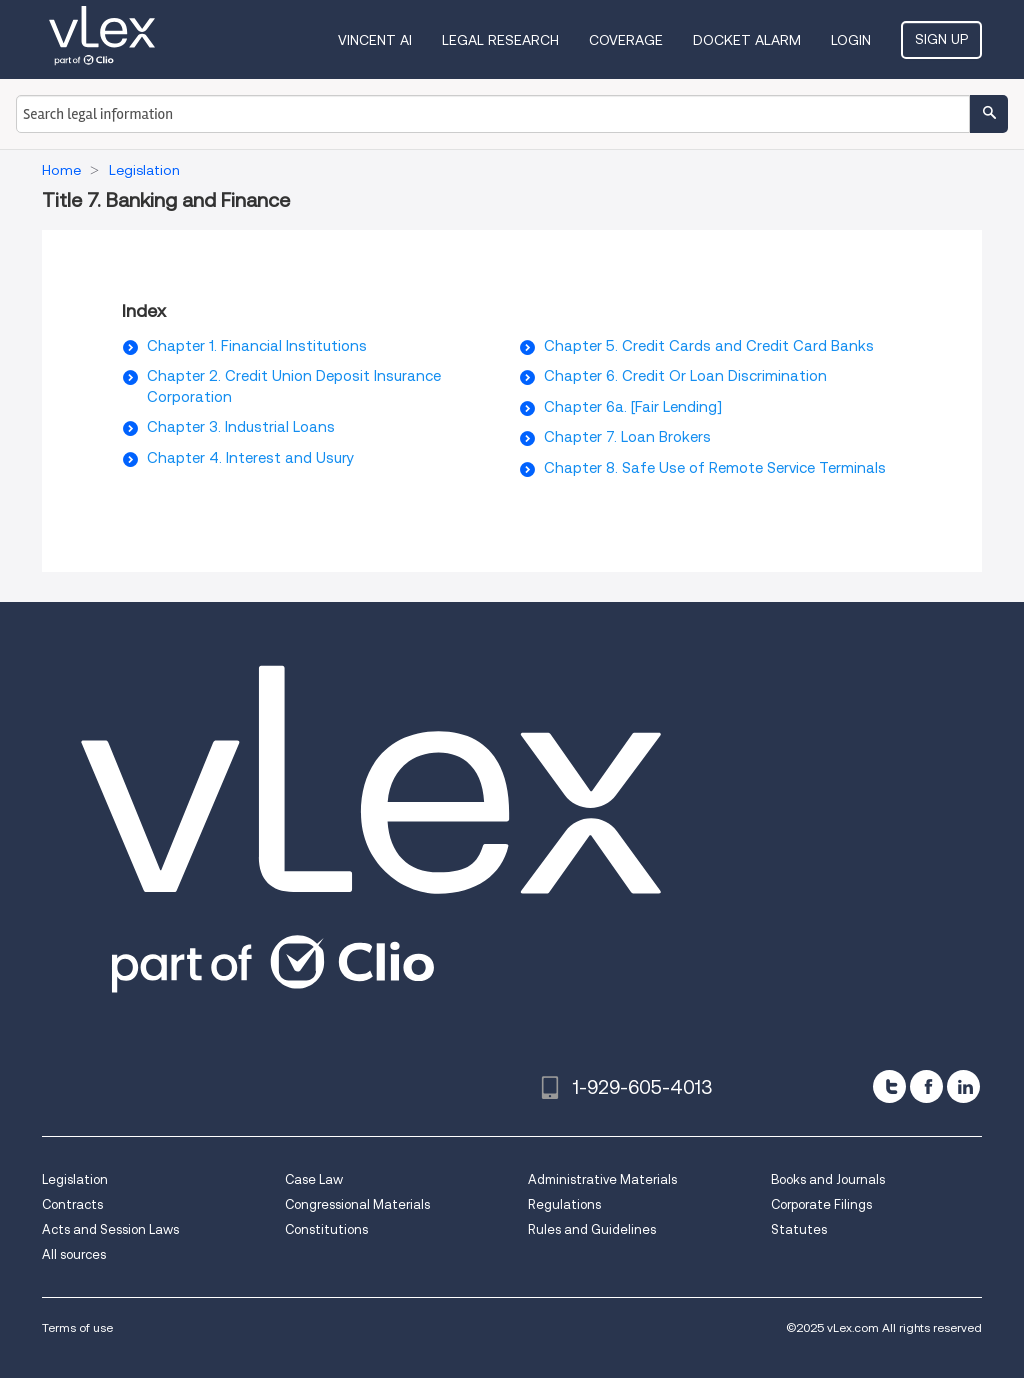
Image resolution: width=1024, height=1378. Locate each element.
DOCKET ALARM (747, 40)
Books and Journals (828, 1179)
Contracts (72, 1204)
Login (851, 40)
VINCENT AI (375, 40)
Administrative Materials (602, 1179)
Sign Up (941, 39)
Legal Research (500, 40)
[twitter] (889, 1086)
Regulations (564, 1204)
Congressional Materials (357, 1204)
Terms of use (77, 1327)
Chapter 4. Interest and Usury (250, 458)
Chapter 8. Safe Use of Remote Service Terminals (715, 468)
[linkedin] (963, 1086)
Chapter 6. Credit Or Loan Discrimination (685, 376)
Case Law (314, 1179)
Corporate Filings (821, 1204)
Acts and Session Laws (110, 1229)
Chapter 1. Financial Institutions (257, 346)
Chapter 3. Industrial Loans (241, 427)
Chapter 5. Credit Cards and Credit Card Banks (709, 346)
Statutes (799, 1229)
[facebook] (926, 1086)
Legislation (75, 1179)
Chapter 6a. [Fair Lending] (633, 407)
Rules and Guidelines (592, 1229)
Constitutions (326, 1229)
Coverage (626, 40)
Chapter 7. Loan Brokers (627, 437)
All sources (74, 1254)
